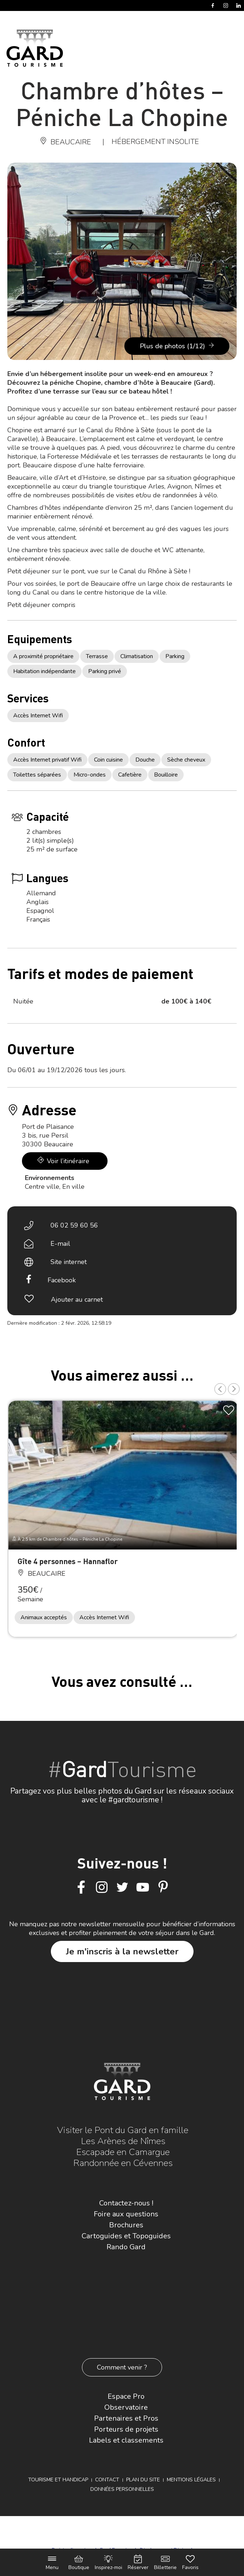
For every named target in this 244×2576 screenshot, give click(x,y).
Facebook (62, 1280)
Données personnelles (122, 2489)
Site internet (68, 1261)
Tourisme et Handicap (58, 2479)
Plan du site (143, 2479)
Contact (107, 2479)
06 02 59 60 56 (74, 1225)
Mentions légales (191, 2479)
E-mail (60, 1243)
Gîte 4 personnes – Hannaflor (68, 1561)
